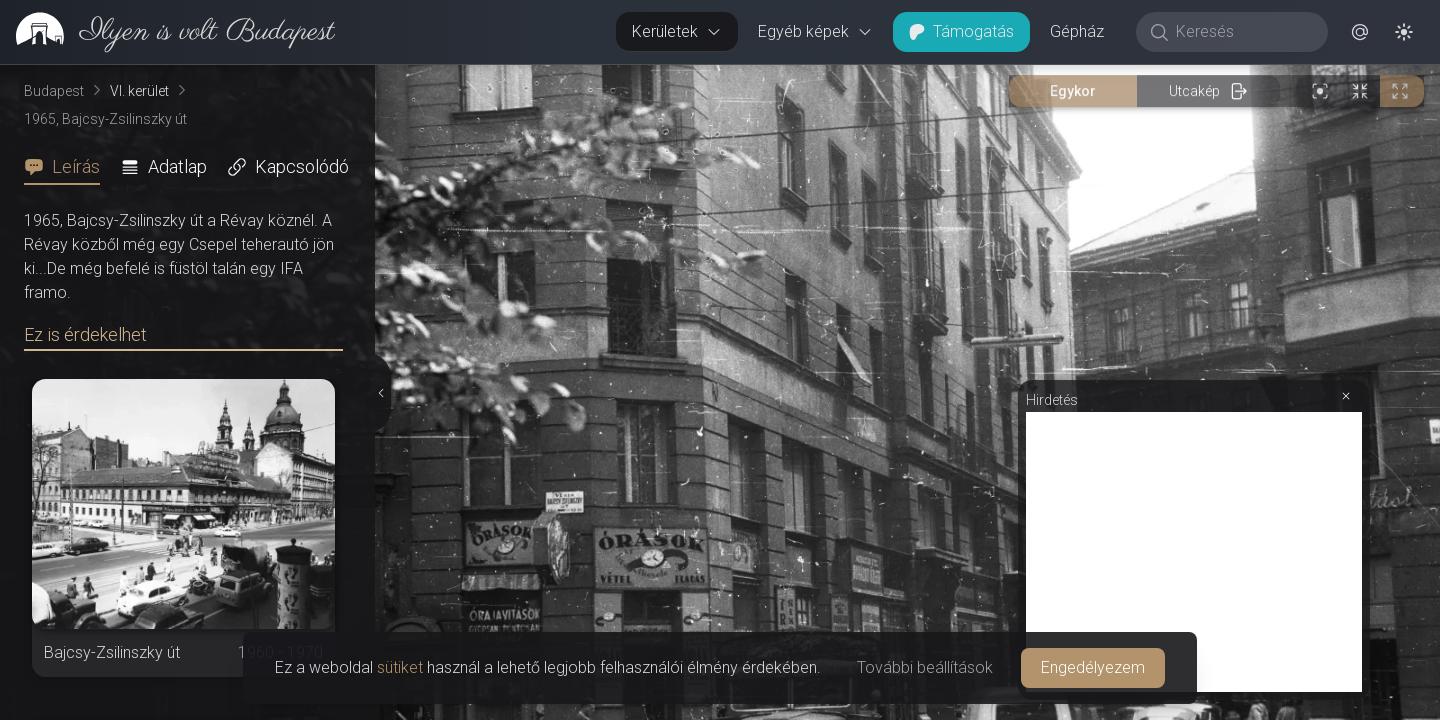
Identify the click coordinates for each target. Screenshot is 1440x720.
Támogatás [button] (961, 31)
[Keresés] (1242, 32)
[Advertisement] (1194, 552)
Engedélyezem (1093, 667)
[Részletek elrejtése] (379, 393)
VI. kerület (139, 91)
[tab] (68, 167)
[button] (1360, 32)
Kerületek (677, 31)
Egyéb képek (815, 31)
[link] (167, 32)
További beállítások (925, 667)
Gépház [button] (1077, 31)
